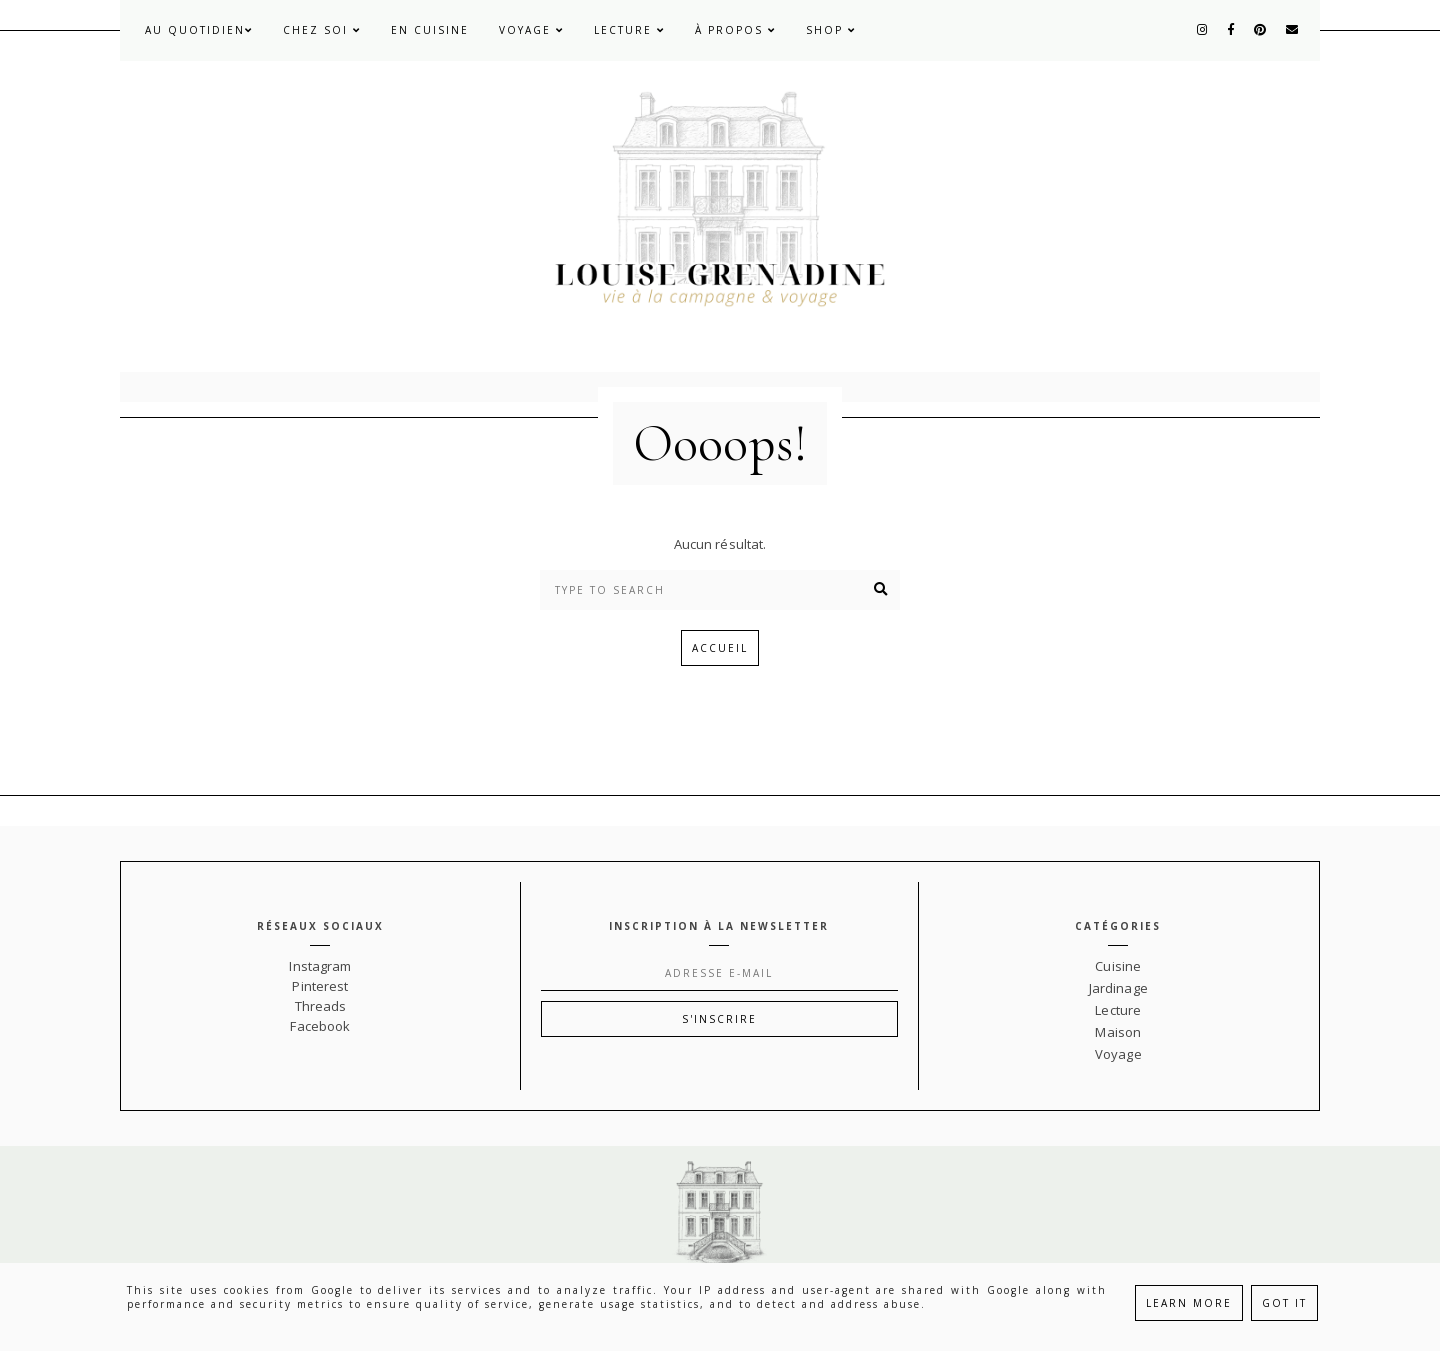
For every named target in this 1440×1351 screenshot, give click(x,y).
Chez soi (322, 30)
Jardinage (1118, 988)
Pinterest (320, 986)
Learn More (1189, 1303)
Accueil (720, 648)
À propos (735, 30)
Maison (1118, 1032)
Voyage (531, 30)
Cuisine (1118, 966)
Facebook (320, 1026)
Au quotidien (199, 30)
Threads (321, 1006)
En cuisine (430, 30)
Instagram (320, 966)
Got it (1284, 1303)
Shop (831, 30)
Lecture (629, 30)
